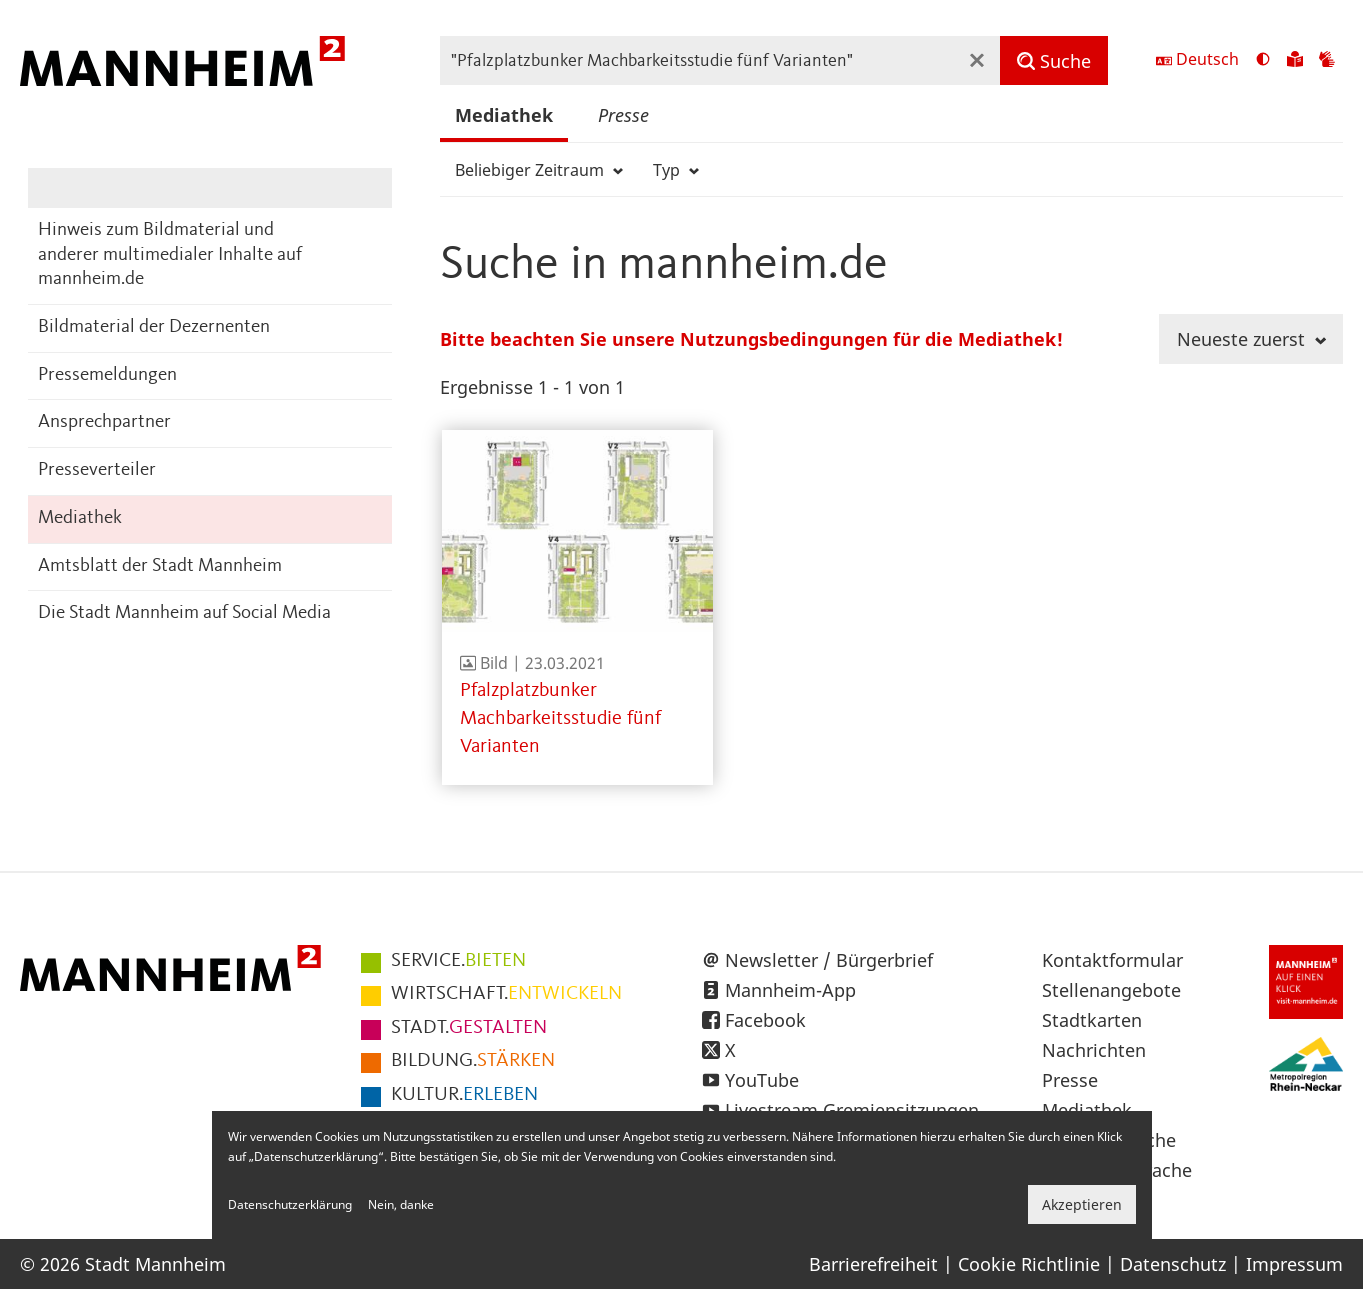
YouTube (762, 1080)
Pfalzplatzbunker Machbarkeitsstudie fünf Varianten (560, 719)
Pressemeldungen (107, 375)
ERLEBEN (464, 1095)
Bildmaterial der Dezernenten (154, 327)
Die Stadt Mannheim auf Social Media (184, 613)
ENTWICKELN (506, 994)
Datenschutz (1173, 1264)
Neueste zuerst (1251, 339)
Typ (676, 170)
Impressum (1294, 1264)
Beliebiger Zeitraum (539, 170)
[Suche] (1054, 60)
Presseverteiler (97, 470)
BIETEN (458, 961)
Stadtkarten (1092, 1020)
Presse (623, 115)
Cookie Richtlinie (1029, 1264)
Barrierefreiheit (873, 1264)
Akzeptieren (1082, 1204)
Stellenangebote (1111, 990)
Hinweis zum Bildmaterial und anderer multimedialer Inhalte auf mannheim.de (170, 255)
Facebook (765, 1020)
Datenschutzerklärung (290, 1204)
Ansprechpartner (104, 422)
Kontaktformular (1112, 960)
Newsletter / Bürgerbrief (829, 960)
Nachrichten (1094, 1050)
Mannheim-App (790, 990)
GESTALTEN (469, 1028)
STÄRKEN (473, 1061)
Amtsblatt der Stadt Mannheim (160, 566)
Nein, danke (401, 1204)
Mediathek (80, 518)
